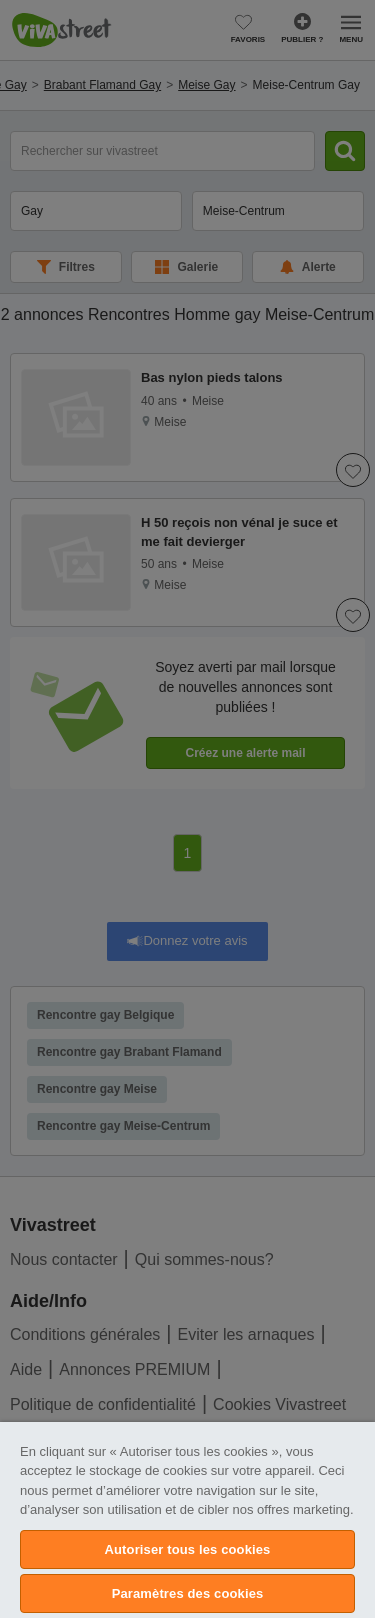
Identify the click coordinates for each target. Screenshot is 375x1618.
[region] (187, 1520)
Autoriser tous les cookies (188, 1549)
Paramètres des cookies (188, 1593)
